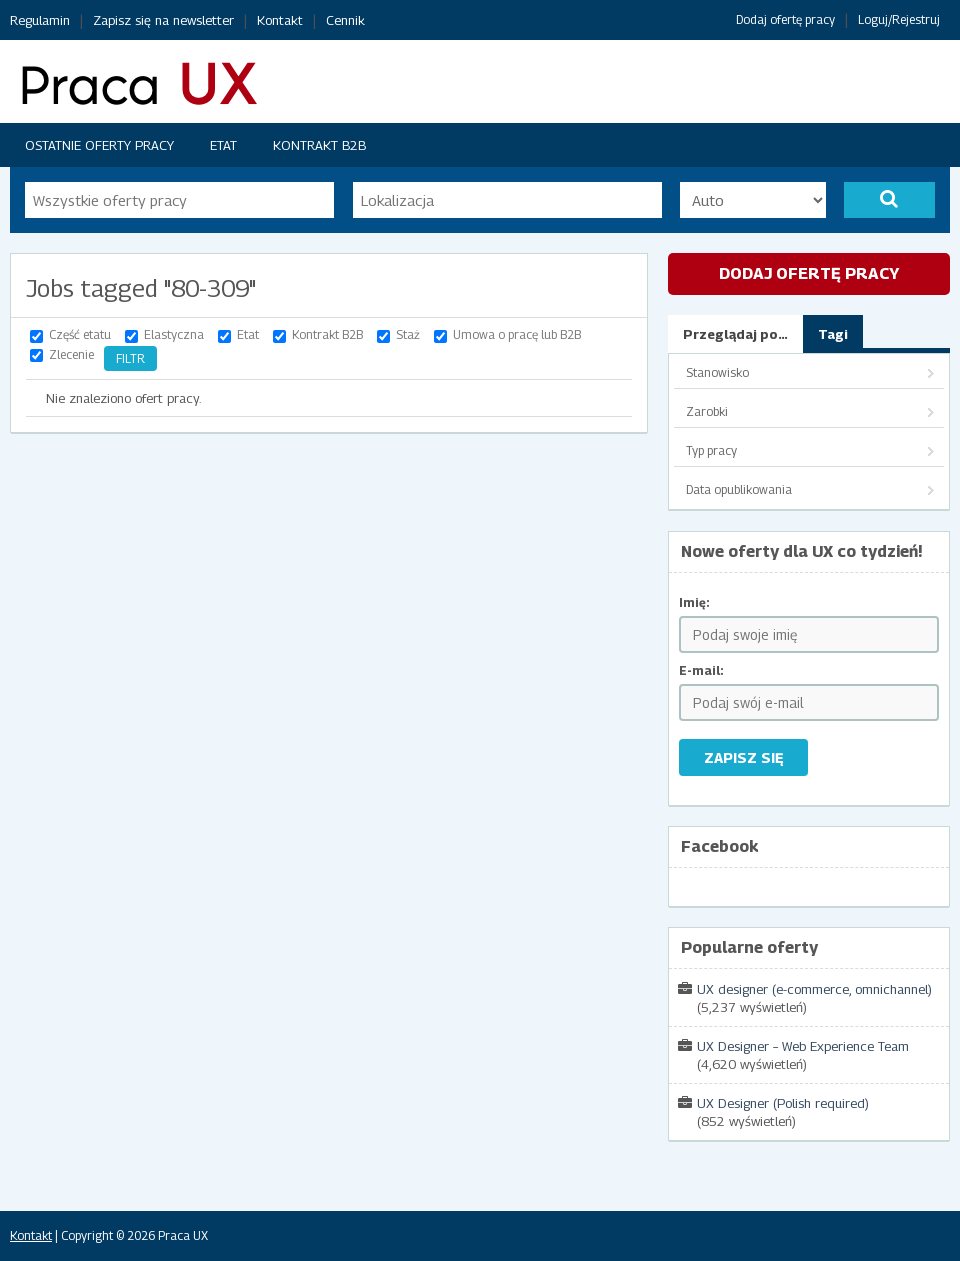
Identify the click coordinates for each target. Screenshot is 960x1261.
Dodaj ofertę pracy (785, 19)
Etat (223, 145)
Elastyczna (174, 334)
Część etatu (80, 334)
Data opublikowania (739, 489)
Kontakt (280, 20)
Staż (408, 334)
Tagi (833, 334)
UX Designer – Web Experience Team (803, 1046)
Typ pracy (711, 450)
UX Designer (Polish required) (783, 1103)
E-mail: (701, 670)
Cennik (345, 20)
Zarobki (707, 411)
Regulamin (40, 20)
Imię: (694, 602)
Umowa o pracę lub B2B (517, 334)
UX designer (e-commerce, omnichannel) (814, 989)
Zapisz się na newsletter (163, 20)
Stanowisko (717, 372)
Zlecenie (71, 354)
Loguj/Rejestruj (899, 19)
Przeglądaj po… (735, 334)
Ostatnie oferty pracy (99, 145)
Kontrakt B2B (319, 145)
